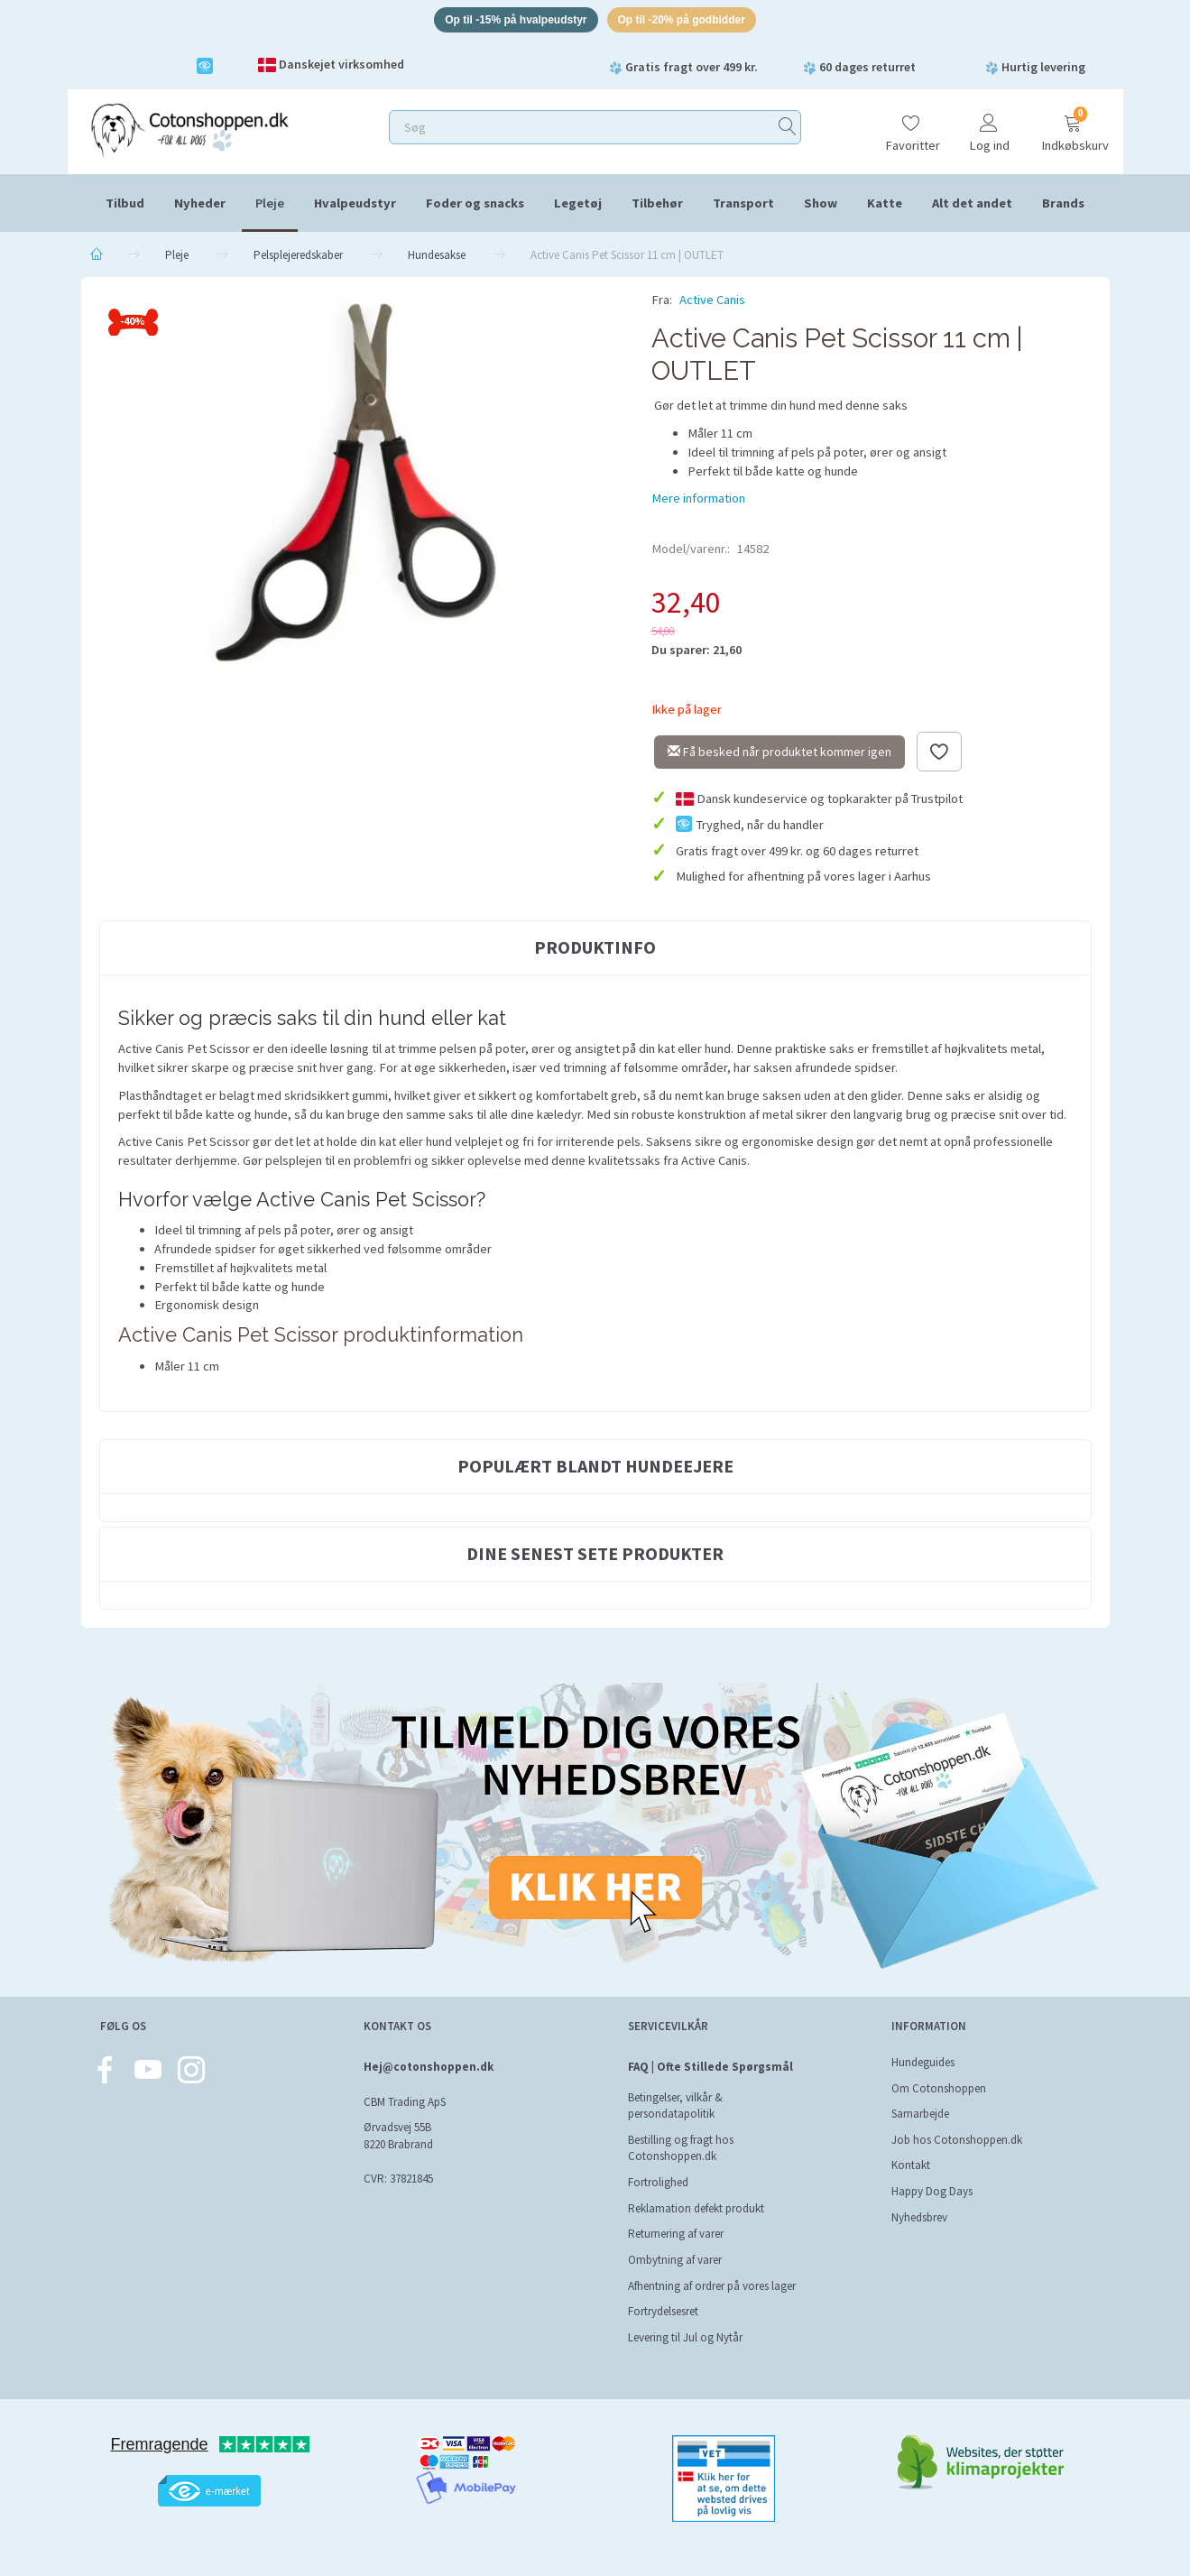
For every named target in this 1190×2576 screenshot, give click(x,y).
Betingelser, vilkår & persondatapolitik (675, 2106)
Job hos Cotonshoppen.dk (956, 2139)
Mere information (698, 501)
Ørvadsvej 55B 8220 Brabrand (398, 2136)
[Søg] (788, 130)
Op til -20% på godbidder (689, 21)
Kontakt (910, 2165)
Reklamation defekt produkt (696, 2208)
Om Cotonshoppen (938, 2088)
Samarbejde (920, 2113)
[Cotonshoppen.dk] (189, 131)
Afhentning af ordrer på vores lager (712, 2286)
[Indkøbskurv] (1072, 128)
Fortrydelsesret (663, 2311)
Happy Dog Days (932, 2191)
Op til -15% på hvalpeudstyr (509, 21)
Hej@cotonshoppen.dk (429, 2066)
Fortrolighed (658, 2182)
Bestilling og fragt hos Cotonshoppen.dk (680, 2148)
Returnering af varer (676, 2233)
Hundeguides (923, 2062)
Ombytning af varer (675, 2259)
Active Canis (712, 303)
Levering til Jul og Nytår (685, 2337)
